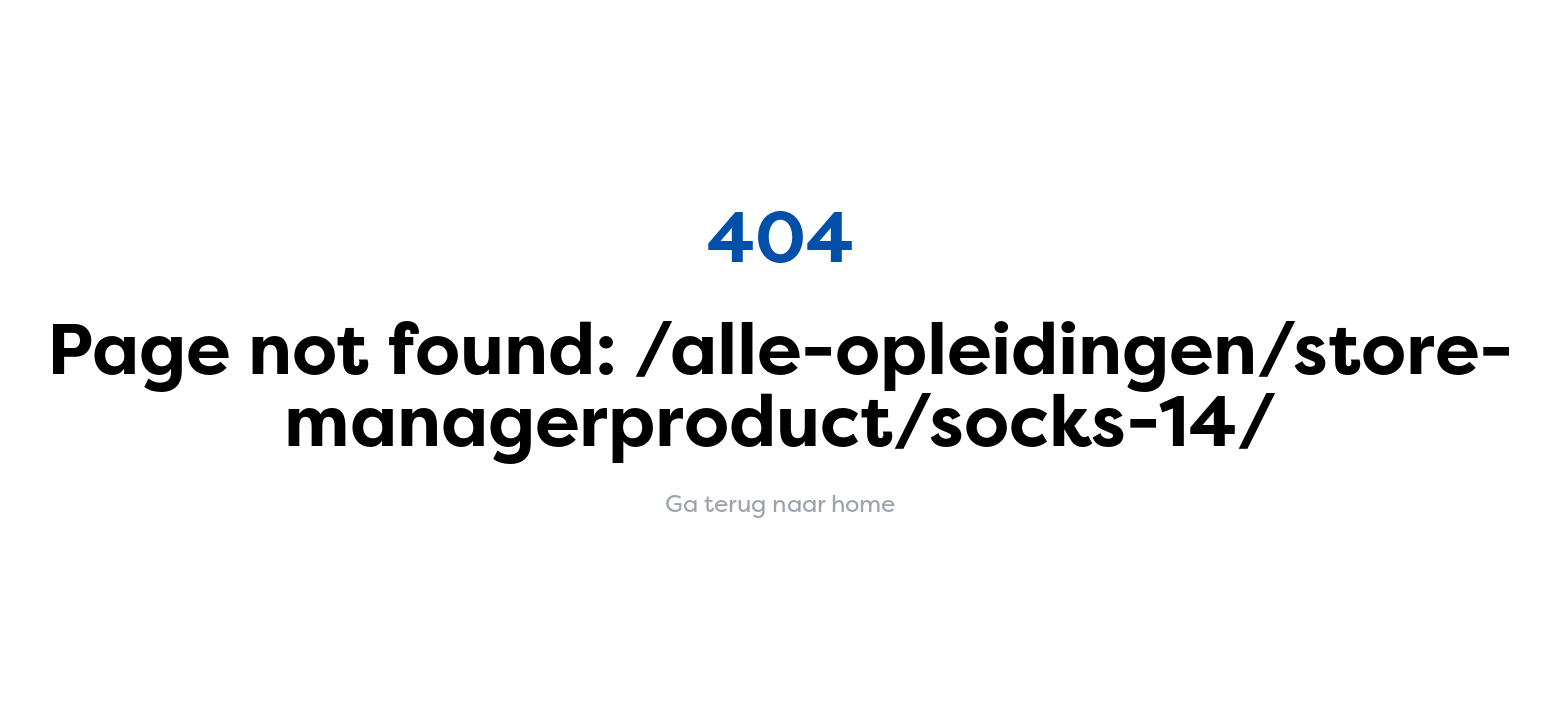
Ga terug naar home (780, 504)
